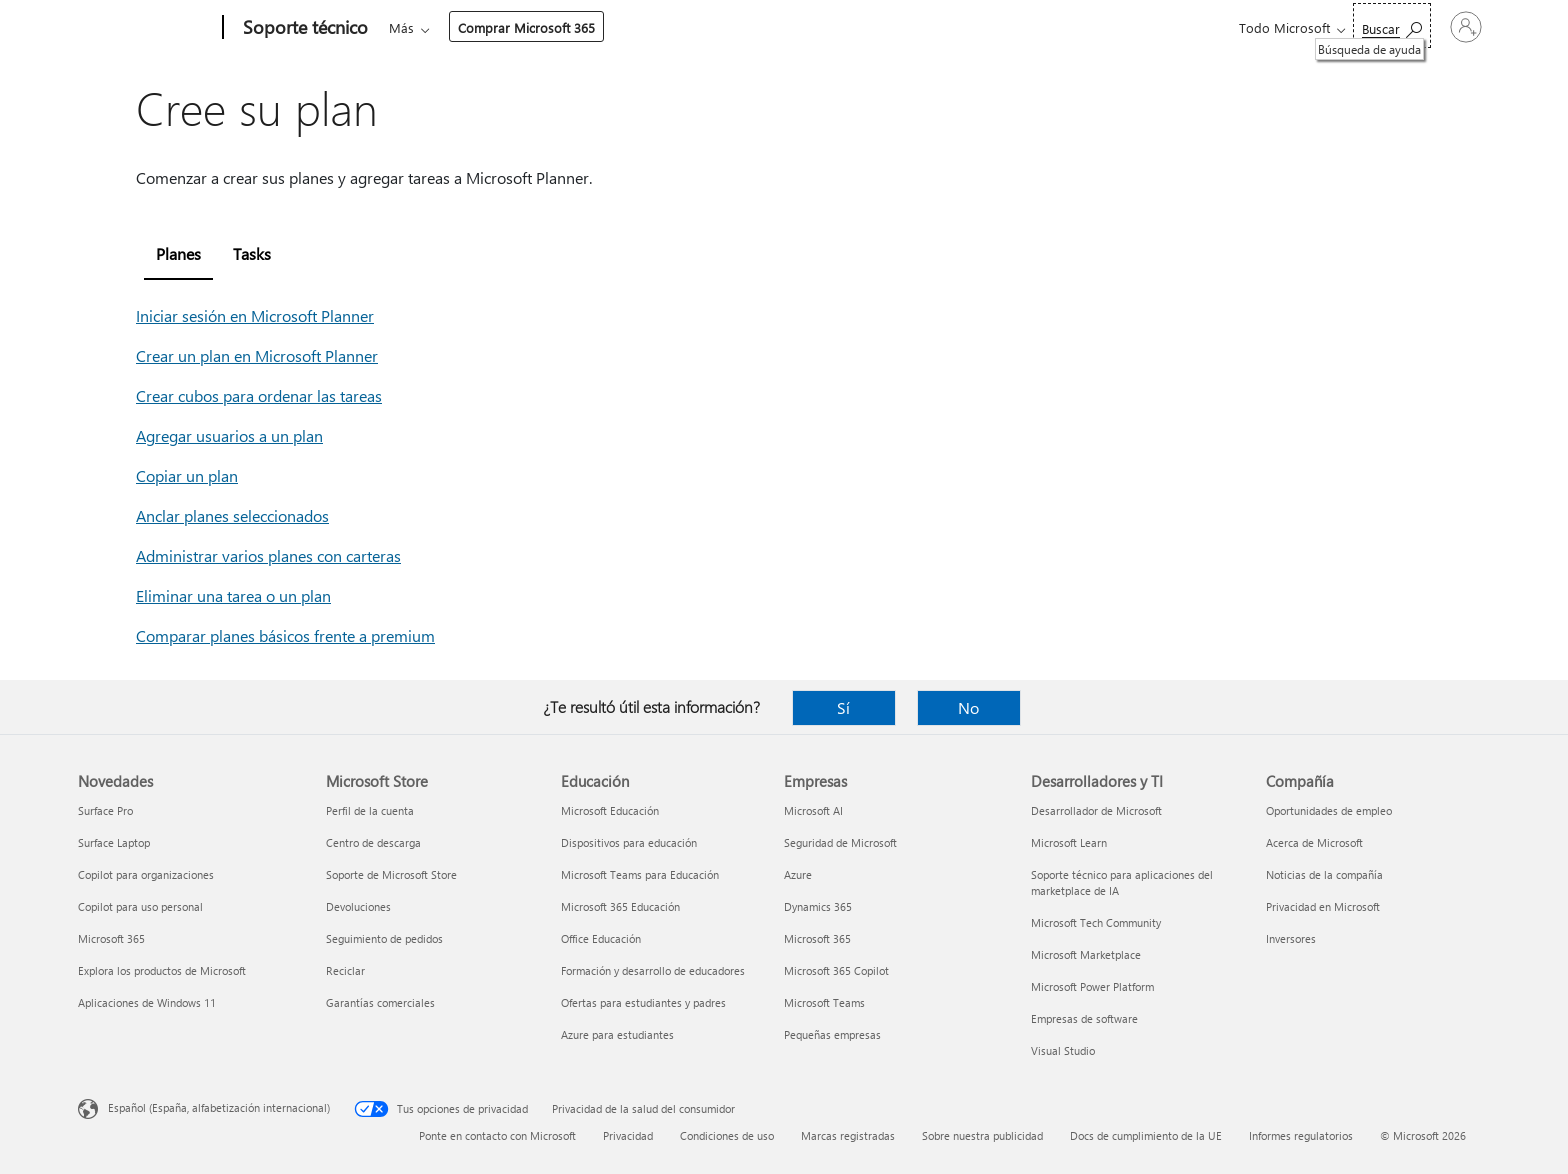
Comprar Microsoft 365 (890, 27)
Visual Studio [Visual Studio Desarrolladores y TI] (1063, 1050)
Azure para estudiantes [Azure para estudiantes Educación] (617, 1034)
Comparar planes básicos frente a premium (285, 635)
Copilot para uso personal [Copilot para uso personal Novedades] (140, 906)
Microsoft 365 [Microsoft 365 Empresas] (817, 938)
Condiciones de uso (727, 1135)
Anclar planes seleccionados (232, 515)
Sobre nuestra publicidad (982, 1135)
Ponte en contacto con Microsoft (497, 1135)
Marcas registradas (848, 1135)
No (968, 707)
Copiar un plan (187, 475)
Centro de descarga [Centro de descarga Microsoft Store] (373, 842)
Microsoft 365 (425, 27)
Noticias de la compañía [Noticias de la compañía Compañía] (1324, 874)
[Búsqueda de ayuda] (1301, 25)
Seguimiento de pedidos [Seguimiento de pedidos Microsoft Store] (384, 938)
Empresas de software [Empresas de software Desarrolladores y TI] (1084, 1018)
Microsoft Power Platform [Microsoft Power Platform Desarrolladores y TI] (1092, 986)
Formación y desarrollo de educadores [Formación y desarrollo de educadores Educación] (653, 970)
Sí (843, 707)
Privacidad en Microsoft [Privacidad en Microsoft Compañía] (1323, 906)
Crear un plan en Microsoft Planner (257, 355)
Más (765, 27)
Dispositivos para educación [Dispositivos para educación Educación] (629, 842)
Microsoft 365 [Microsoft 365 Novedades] (111, 938)
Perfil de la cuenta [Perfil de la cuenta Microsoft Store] (370, 810)
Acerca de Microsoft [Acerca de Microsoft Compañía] (1314, 842)
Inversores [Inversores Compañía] (1291, 938)
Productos (577, 27)
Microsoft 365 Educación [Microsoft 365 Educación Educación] (620, 906)
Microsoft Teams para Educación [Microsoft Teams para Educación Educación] (640, 874)
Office (505, 27)
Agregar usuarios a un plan (229, 435)
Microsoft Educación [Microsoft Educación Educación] (610, 810)
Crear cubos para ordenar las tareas (259, 395)
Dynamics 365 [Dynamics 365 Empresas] (818, 906)
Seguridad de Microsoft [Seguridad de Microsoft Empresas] (840, 842)
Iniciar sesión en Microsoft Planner (255, 315)
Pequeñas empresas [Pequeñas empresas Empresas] (832, 1034)
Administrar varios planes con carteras (268, 555)
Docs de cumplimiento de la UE (1146, 1135)
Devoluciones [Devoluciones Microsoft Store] (358, 906)
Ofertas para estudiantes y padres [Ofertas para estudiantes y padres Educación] (643, 1002)
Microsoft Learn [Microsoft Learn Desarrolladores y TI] (1069, 842)
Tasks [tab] (252, 253)
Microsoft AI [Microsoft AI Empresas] (813, 810)
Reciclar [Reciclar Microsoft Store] (345, 970)
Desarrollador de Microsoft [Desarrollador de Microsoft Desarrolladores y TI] (1096, 810)
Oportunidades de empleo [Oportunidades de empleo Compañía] (1329, 810)
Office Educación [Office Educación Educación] (601, 938)
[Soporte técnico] (303, 28)
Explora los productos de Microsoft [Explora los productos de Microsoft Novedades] (162, 970)
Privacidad (628, 1135)
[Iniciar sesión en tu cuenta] (1420, 27)
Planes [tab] (178, 253)
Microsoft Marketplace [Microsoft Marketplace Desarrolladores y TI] (1086, 954)
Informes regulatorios (1301, 1135)
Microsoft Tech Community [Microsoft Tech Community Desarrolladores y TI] (1096, 922)
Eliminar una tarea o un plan (233, 595)
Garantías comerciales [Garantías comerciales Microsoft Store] (380, 1002)
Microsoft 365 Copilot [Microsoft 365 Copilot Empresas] (836, 970)
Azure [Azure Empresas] (798, 874)
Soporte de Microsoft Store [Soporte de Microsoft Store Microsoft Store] (391, 874)
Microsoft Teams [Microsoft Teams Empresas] (824, 1002)
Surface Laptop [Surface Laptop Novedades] (114, 842)
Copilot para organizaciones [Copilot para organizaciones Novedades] (146, 874)
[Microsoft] (146, 28)
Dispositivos (680, 27)
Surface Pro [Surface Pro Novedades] (105, 810)
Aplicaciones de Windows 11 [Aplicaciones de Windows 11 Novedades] (147, 1002)
